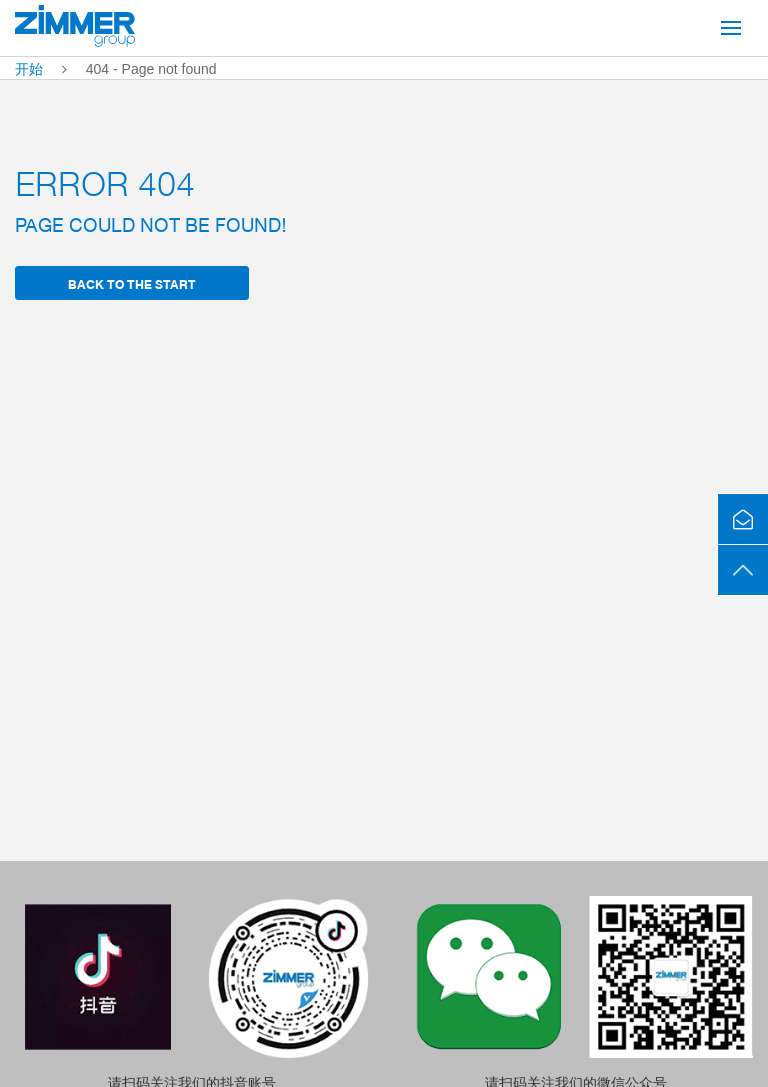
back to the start (132, 283)
